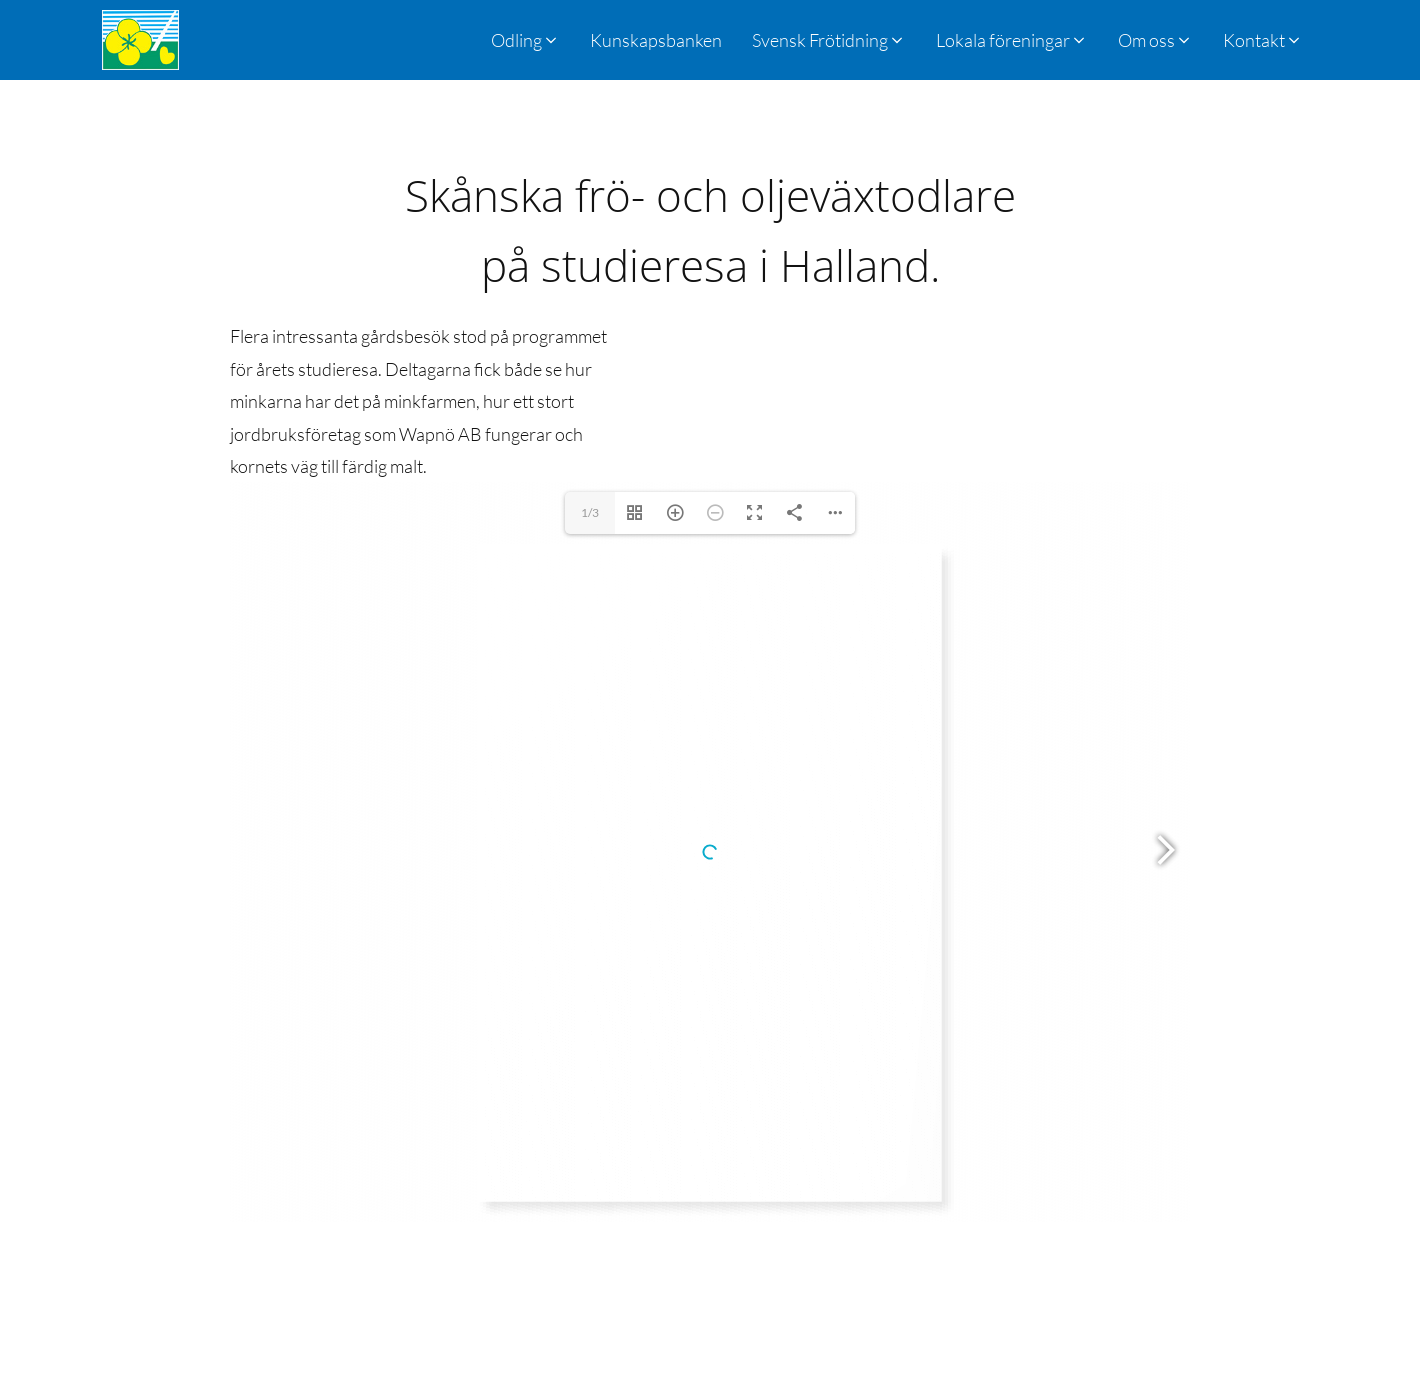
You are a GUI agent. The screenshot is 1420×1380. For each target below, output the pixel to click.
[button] (829, 40)
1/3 (590, 512)
